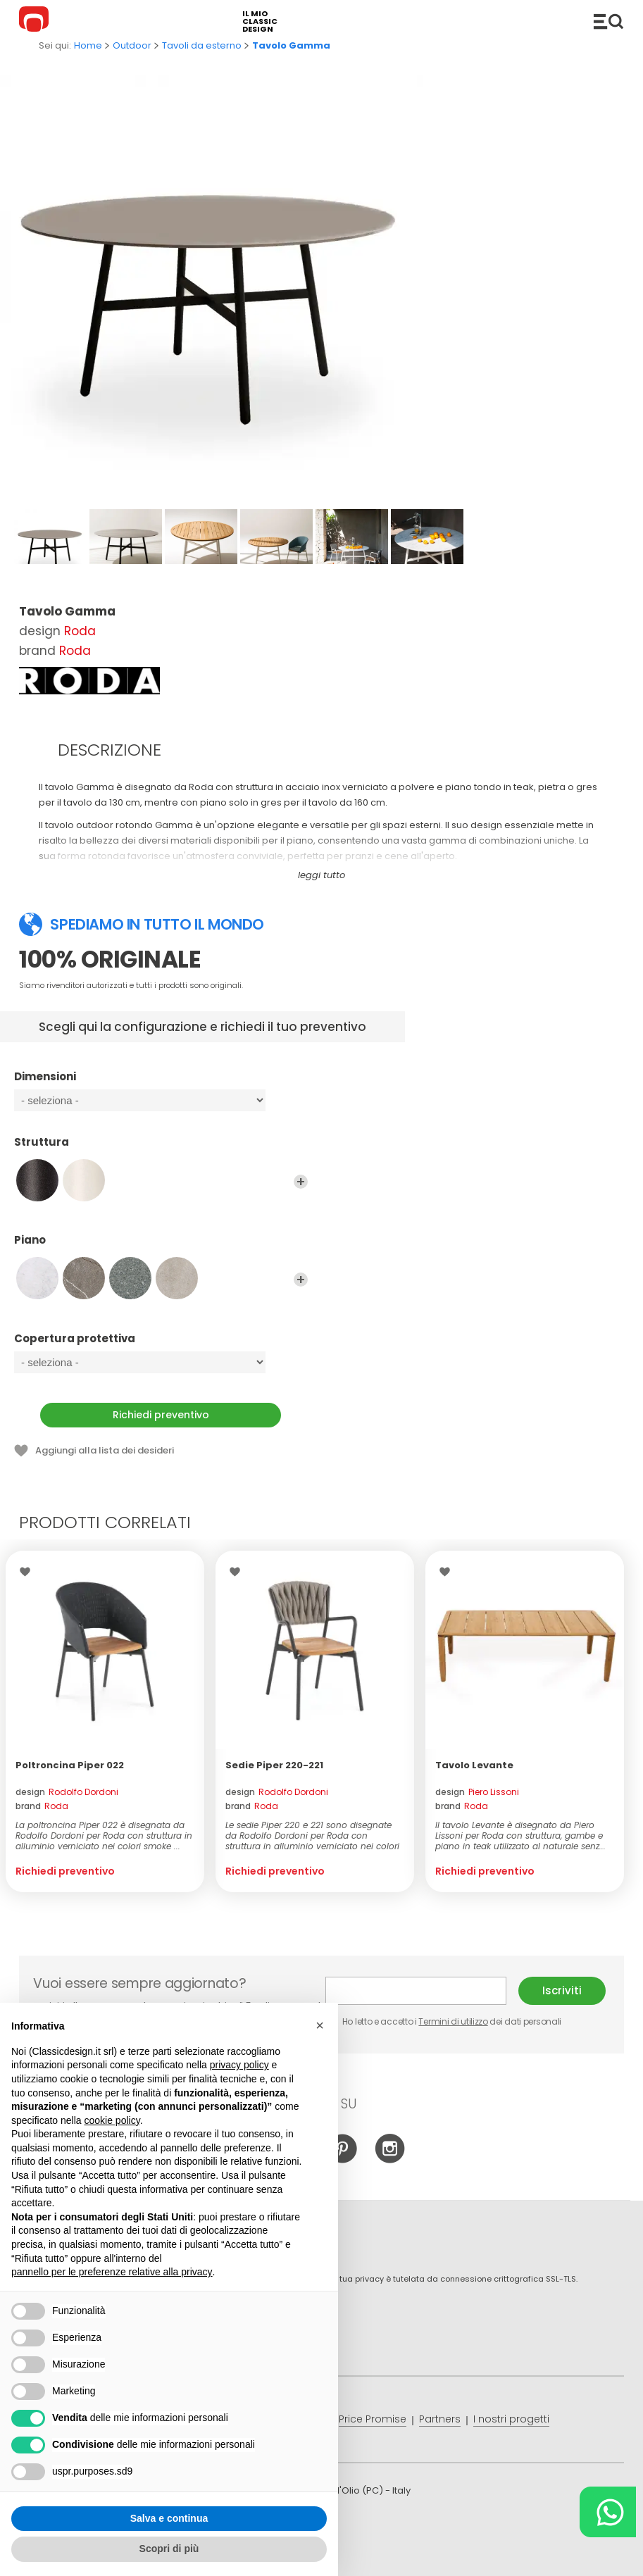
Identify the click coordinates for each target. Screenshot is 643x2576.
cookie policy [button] (112, 2120)
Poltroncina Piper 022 (69, 1765)
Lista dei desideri (28, 1572)
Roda (80, 631)
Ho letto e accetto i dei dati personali (443, 2021)
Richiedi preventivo (161, 1415)
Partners (440, 2419)
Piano (161, 1246)
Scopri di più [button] (169, 2548)
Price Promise (372, 2419)
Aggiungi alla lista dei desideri (104, 1450)
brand (41, 1806)
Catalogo (608, 21)
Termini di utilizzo (452, 2021)
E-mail (415, 1991)
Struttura (161, 1148)
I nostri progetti (511, 2419)
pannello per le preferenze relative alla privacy (112, 2271)
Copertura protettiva (161, 1345)
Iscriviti (562, 1990)
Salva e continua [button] (169, 2518)
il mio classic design (259, 21)
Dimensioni (161, 1083)
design (66, 1792)
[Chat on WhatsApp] (608, 2512)
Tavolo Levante (474, 1765)
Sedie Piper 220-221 (274, 1765)
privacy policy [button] (239, 2064)
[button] (319, 2025)
